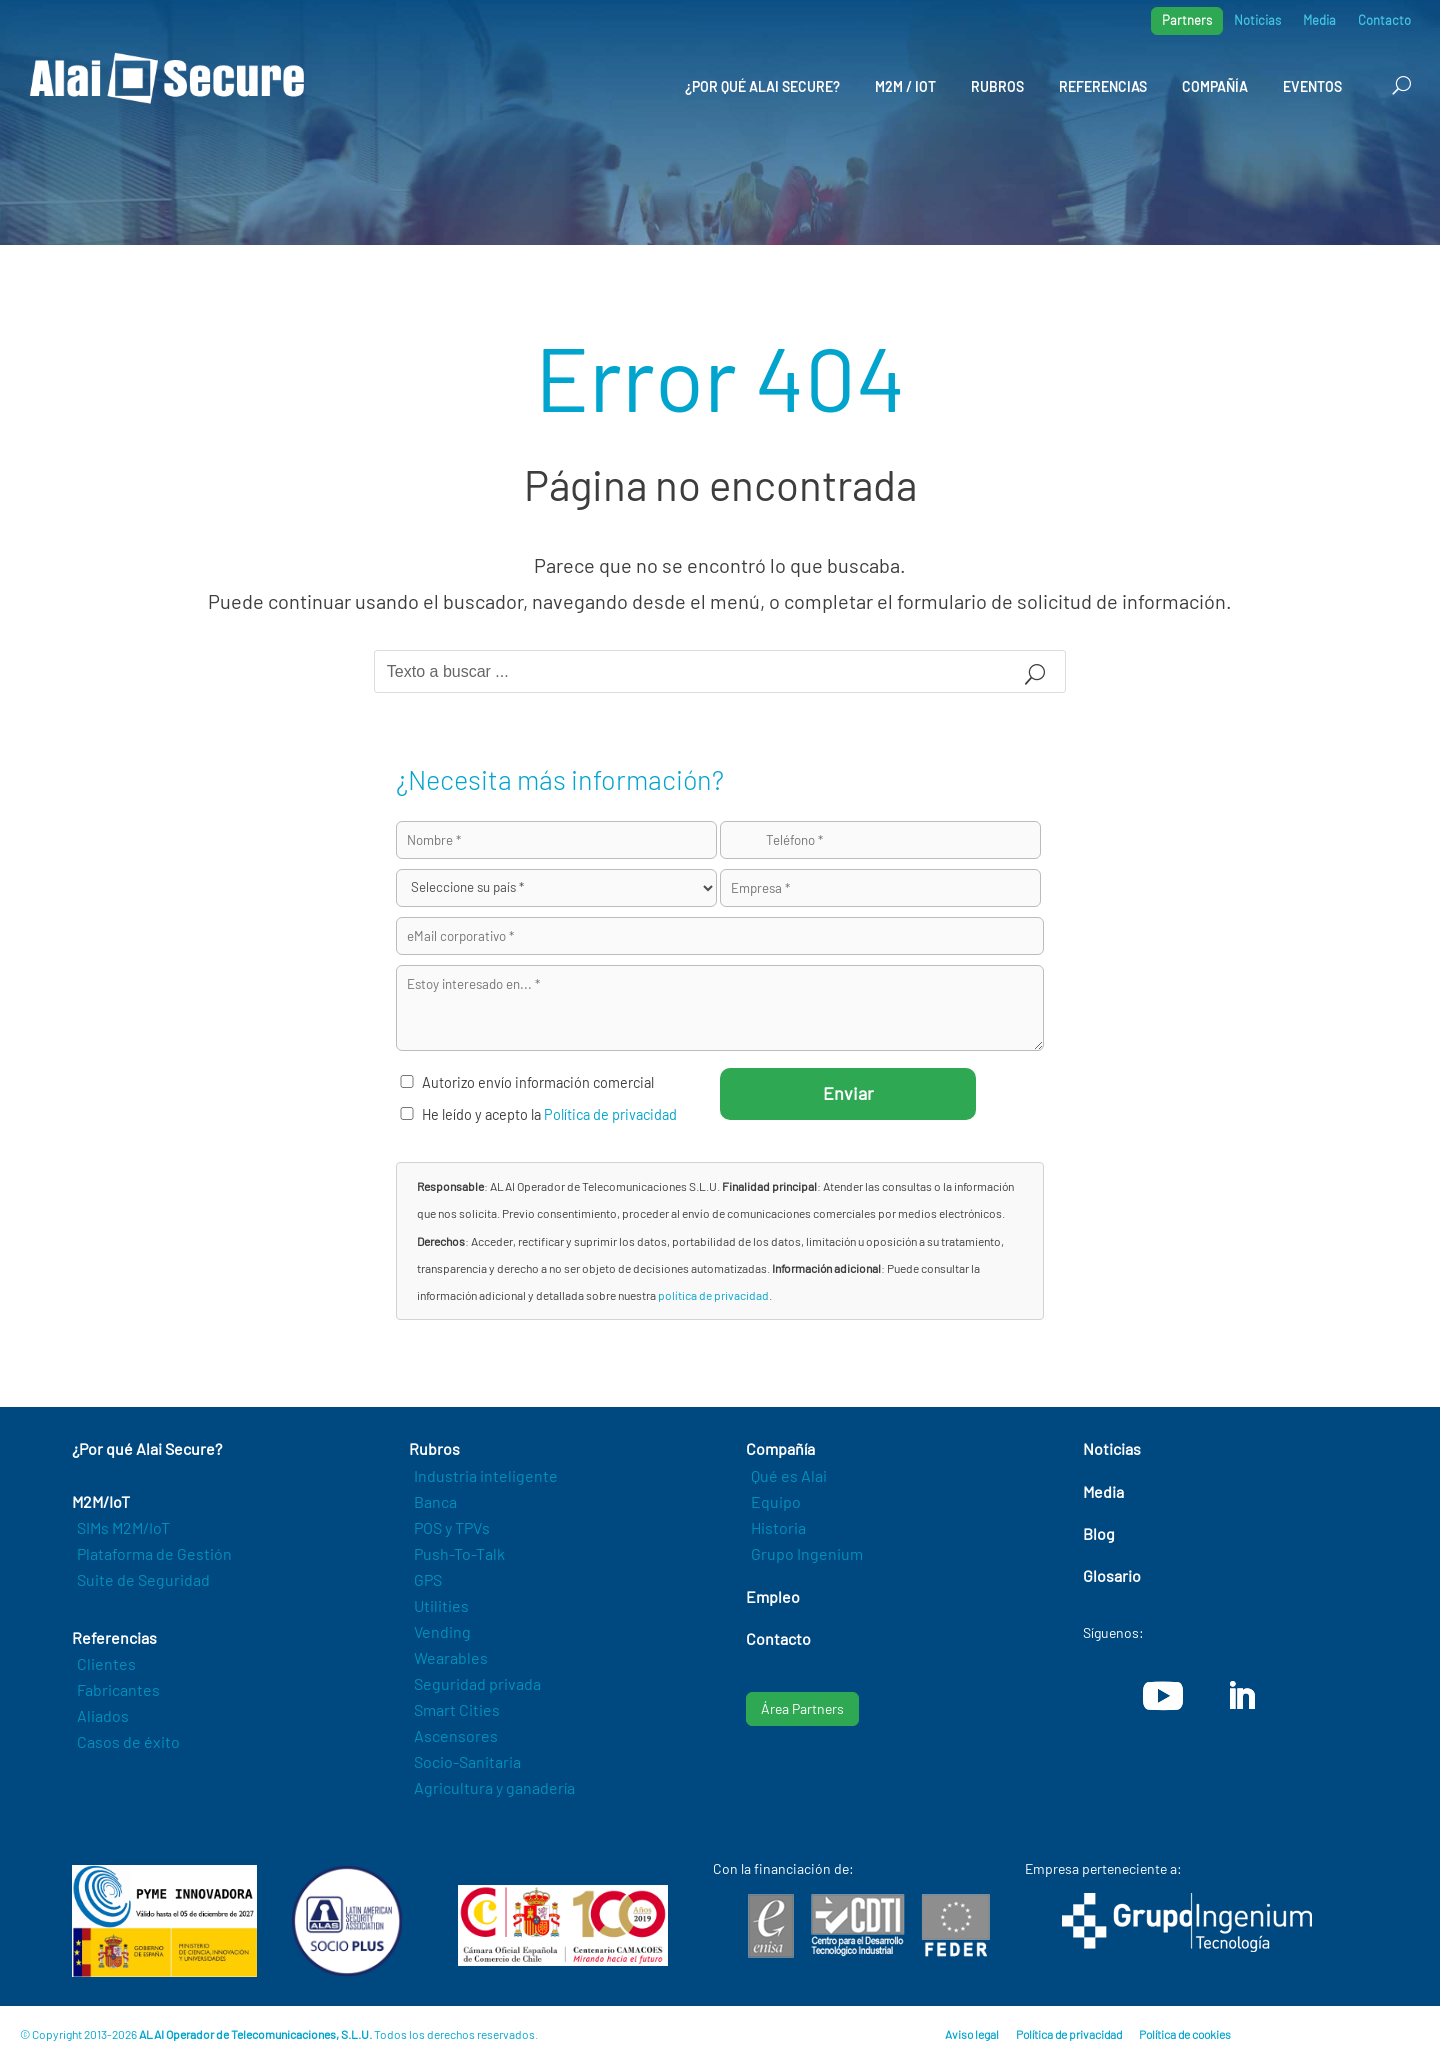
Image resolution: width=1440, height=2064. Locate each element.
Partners (1187, 20)
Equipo (776, 1501)
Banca (435, 1501)
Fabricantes (118, 1689)
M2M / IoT (905, 86)
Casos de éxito (128, 1741)
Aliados (103, 1715)
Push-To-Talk (459, 1553)
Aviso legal (972, 2034)
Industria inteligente (486, 1475)
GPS (428, 1579)
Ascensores (456, 1735)
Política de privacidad (610, 1114)
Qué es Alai (789, 1475)
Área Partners (802, 1708)
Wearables (451, 1657)
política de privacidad (713, 1295)
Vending (442, 1631)
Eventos (1312, 86)
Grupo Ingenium (807, 1553)
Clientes (106, 1663)
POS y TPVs (452, 1527)
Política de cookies (1185, 2034)
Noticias (1257, 20)
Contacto (1384, 20)
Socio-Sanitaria (467, 1761)
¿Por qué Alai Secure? (762, 86)
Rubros (997, 86)
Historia (778, 1527)
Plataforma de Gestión (154, 1553)
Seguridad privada (477, 1683)
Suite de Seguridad (143, 1579)
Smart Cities (457, 1709)
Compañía (1215, 86)
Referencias (1103, 86)
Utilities (441, 1605)
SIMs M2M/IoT (123, 1527)
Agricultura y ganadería (494, 1787)
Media (1319, 20)
